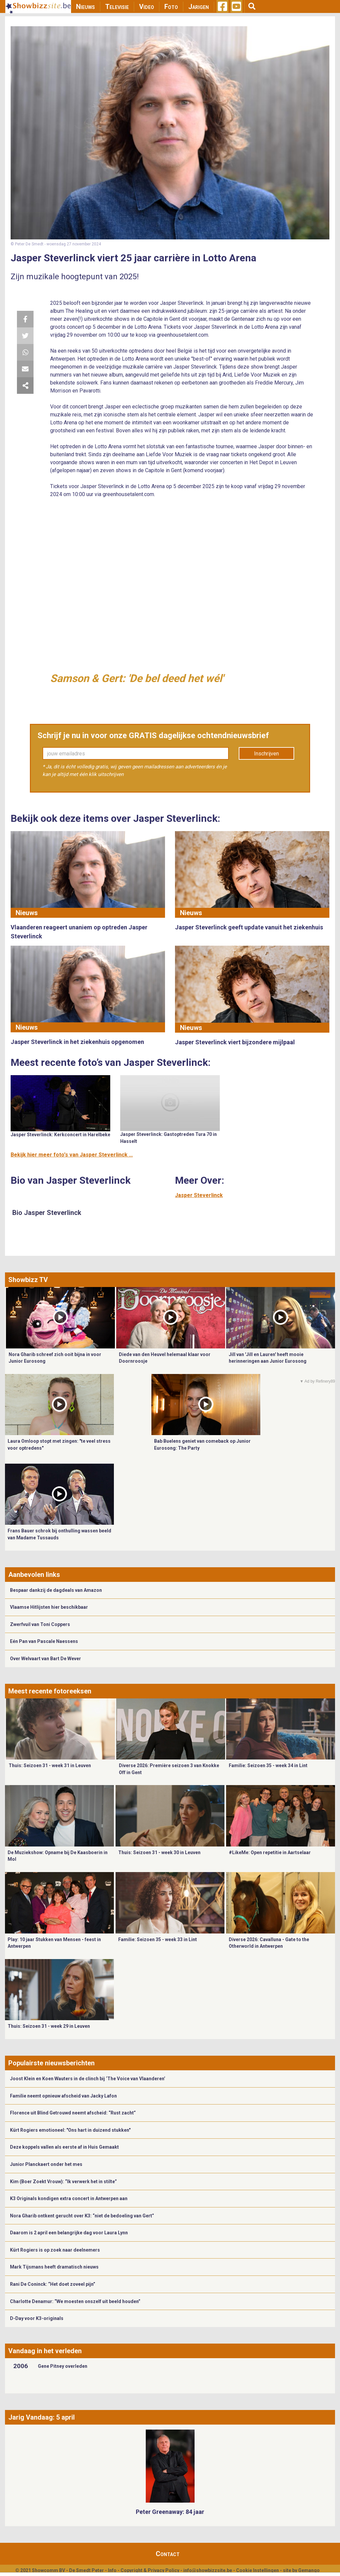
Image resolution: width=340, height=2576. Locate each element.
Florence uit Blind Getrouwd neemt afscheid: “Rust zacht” (73, 2112)
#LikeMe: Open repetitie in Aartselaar (270, 1852)
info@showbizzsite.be (207, 2570)
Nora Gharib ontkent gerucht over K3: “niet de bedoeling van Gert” (82, 2215)
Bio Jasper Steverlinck (46, 1213)
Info (112, 2570)
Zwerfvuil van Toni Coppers (40, 1624)
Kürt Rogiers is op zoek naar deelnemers (55, 2250)
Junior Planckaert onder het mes (46, 2164)
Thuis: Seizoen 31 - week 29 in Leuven (49, 2026)
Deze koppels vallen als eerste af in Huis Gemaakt (64, 2147)
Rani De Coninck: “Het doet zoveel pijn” (52, 2284)
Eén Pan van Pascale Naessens (44, 1641)
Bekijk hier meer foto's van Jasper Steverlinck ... (72, 1155)
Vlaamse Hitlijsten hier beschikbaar (49, 1607)
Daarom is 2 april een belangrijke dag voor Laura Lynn (69, 2232)
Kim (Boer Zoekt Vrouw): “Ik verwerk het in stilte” (63, 2181)
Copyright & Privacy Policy (150, 2570)
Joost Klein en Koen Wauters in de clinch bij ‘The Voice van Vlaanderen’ (87, 2078)
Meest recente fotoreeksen (49, 1691)
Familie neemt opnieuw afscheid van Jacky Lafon (63, 2096)
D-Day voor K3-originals (36, 2318)
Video (146, 7)
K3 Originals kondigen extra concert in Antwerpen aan (69, 2198)
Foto (171, 7)
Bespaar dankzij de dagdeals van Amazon (56, 1590)
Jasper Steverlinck (199, 1195)
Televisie (117, 7)
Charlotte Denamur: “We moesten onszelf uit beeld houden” (75, 2301)
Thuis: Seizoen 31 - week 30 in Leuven (159, 1852)
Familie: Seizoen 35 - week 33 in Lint (157, 1939)
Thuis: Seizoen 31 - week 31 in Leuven (50, 1765)
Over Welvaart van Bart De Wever (45, 1658)
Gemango (309, 2570)
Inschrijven (266, 753)
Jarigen (198, 7)
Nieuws (85, 7)
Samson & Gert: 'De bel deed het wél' (136, 678)
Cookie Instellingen (257, 2570)
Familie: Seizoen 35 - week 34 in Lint (268, 1765)
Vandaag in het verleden (45, 2351)
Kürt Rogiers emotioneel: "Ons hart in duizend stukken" (70, 2130)
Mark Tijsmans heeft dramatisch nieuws (54, 2267)
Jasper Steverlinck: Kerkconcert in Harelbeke (60, 1134)
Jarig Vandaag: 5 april (41, 2417)
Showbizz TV (28, 1280)
